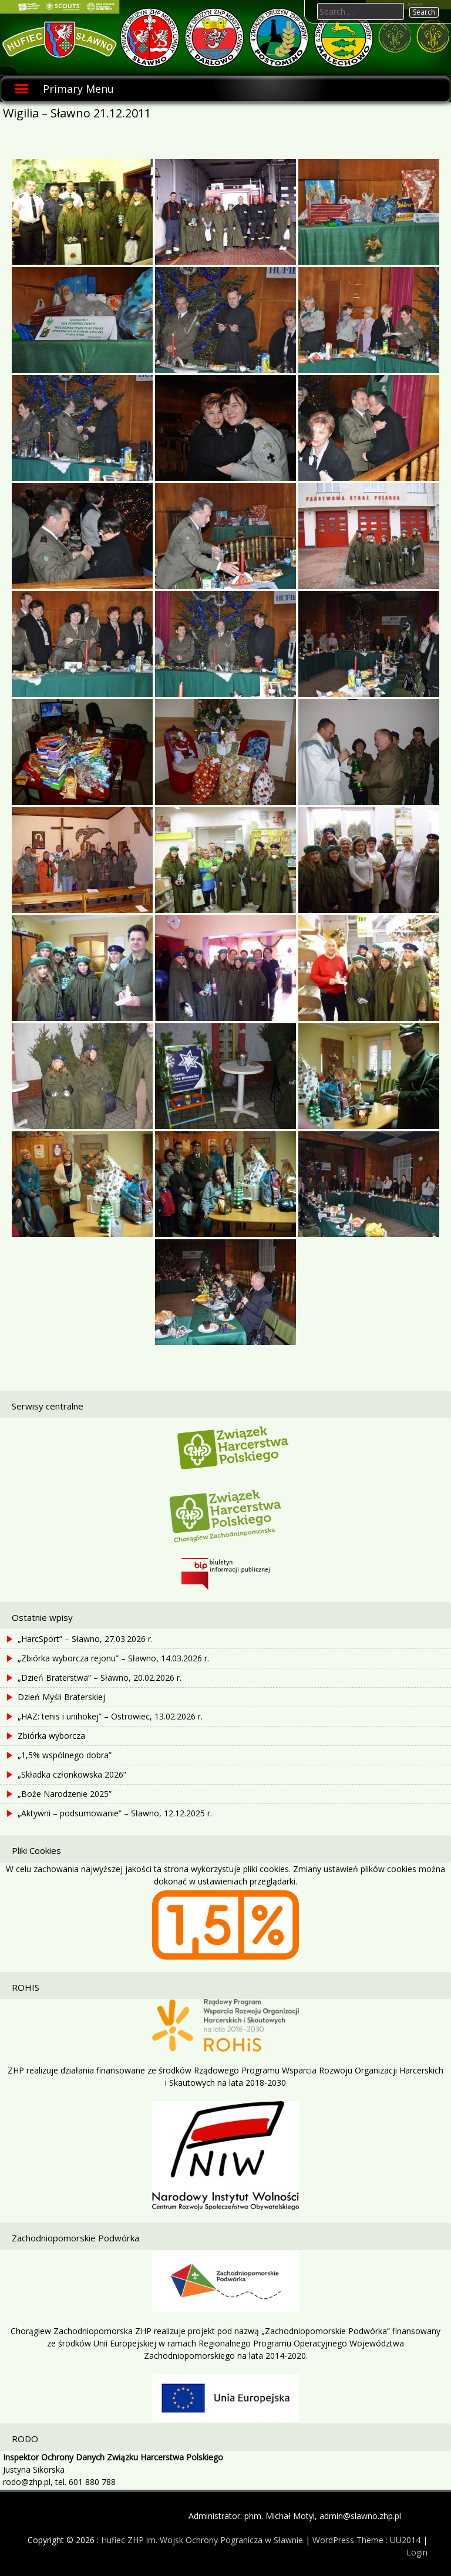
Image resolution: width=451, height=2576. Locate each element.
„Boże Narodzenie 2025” (65, 1793)
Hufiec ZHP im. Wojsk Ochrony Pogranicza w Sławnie (202, 2539)
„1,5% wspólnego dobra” (65, 1755)
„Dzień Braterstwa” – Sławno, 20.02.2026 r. (99, 1677)
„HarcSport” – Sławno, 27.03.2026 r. (85, 1638)
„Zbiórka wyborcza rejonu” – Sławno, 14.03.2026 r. (113, 1658)
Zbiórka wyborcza (51, 1735)
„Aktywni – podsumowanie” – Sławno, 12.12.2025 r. (115, 1813)
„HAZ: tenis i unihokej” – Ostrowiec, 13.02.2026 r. (110, 1716)
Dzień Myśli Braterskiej (61, 1696)
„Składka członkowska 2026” (72, 1774)
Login (417, 2552)
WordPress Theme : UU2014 (366, 2539)
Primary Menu (78, 89)
